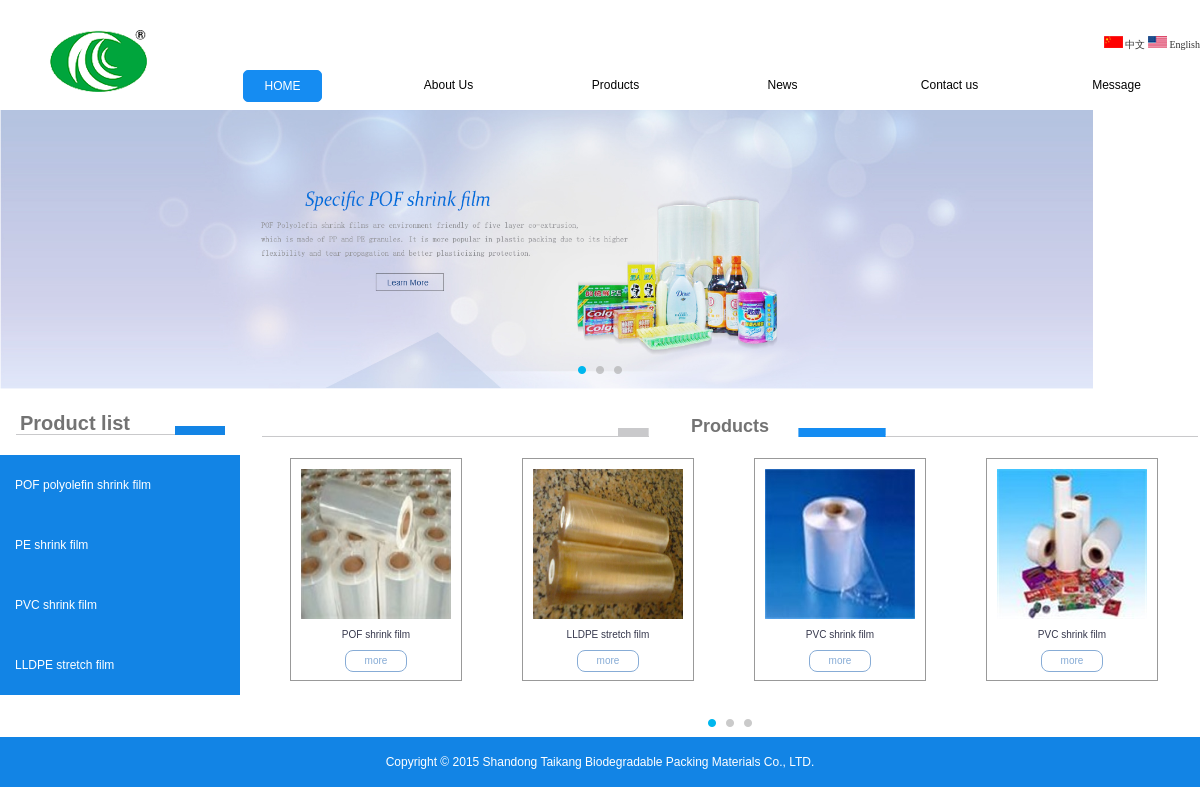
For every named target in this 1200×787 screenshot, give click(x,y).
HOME (283, 86)
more (376, 660)
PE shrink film (51, 545)
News (782, 85)
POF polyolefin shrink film (83, 485)
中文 (1125, 44)
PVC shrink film (56, 605)
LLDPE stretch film (64, 665)
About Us (448, 85)
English (1174, 44)
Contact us (949, 85)
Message (1116, 85)
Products (615, 85)
